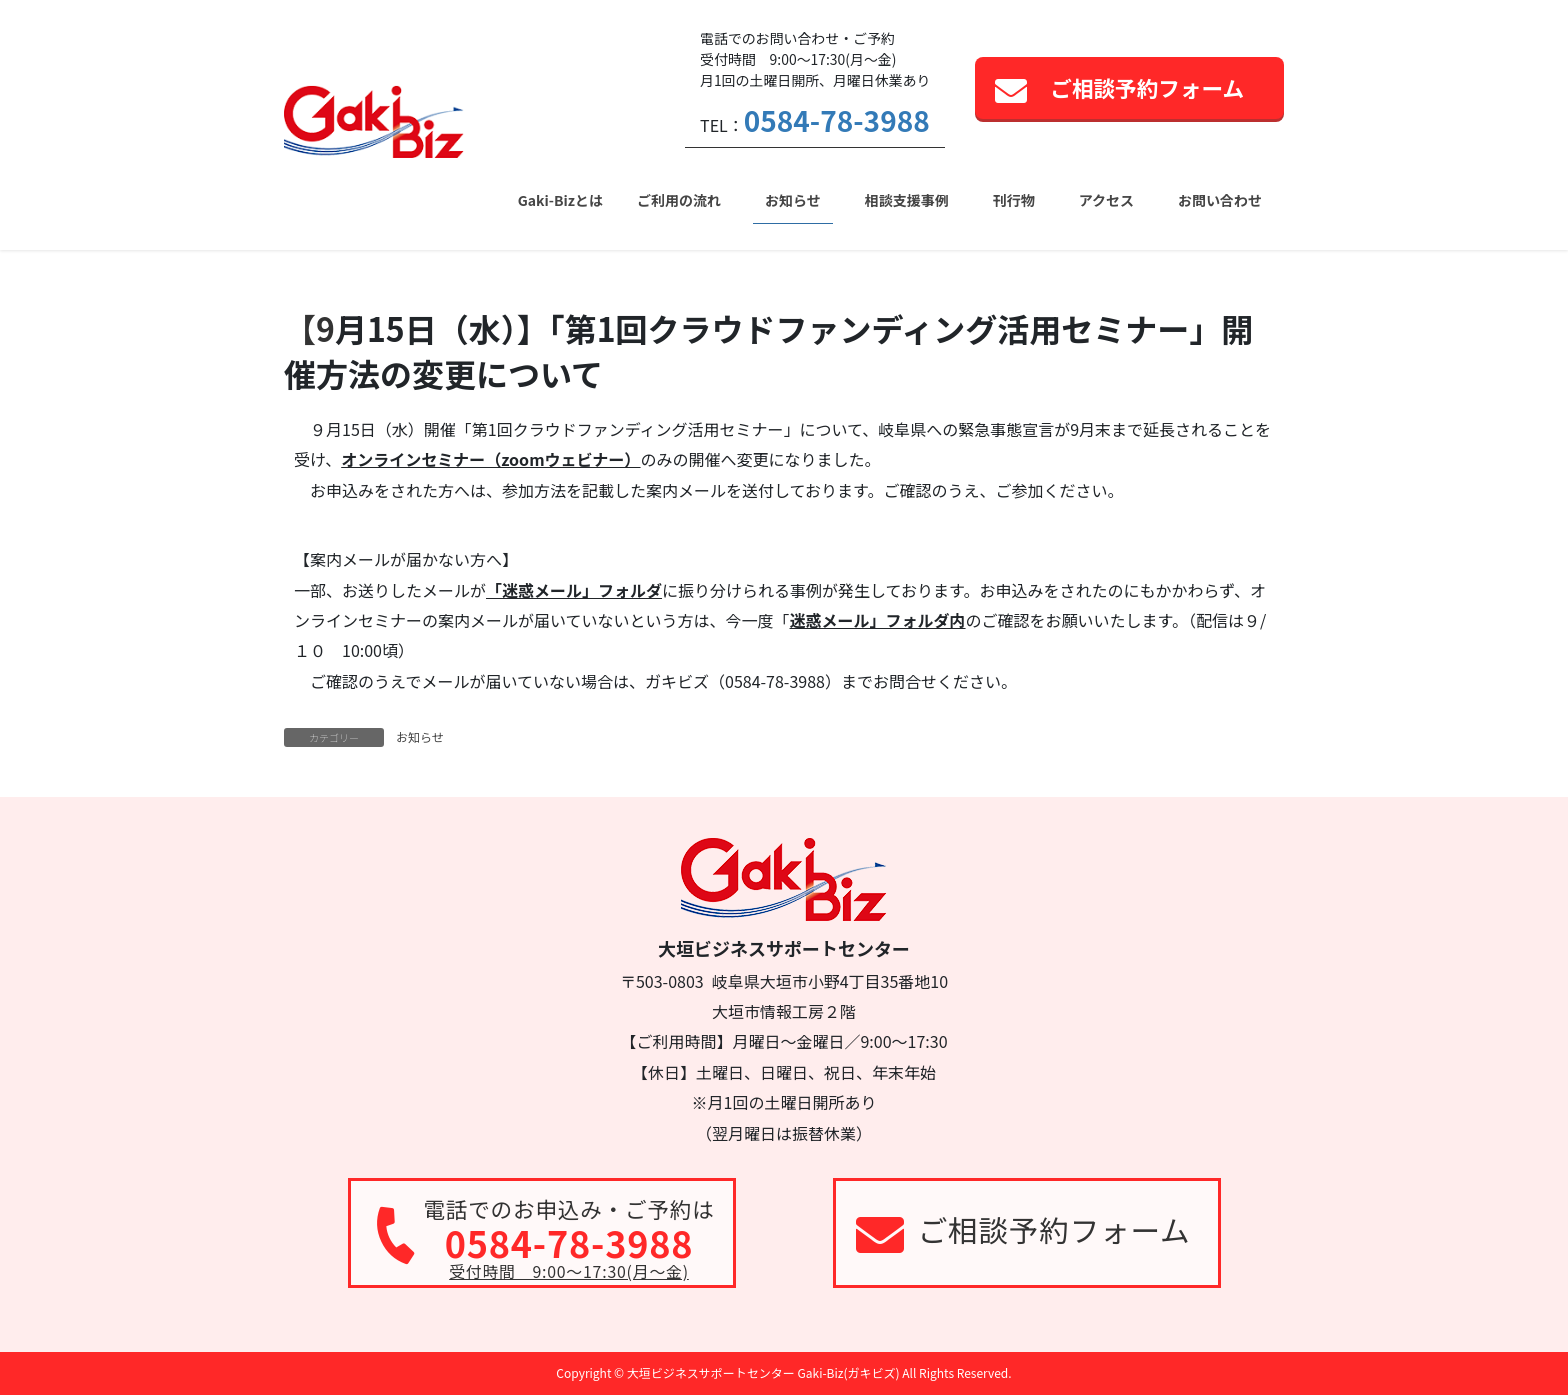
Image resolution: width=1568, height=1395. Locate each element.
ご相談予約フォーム (1147, 87)
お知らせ (420, 736)
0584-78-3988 (837, 120)
